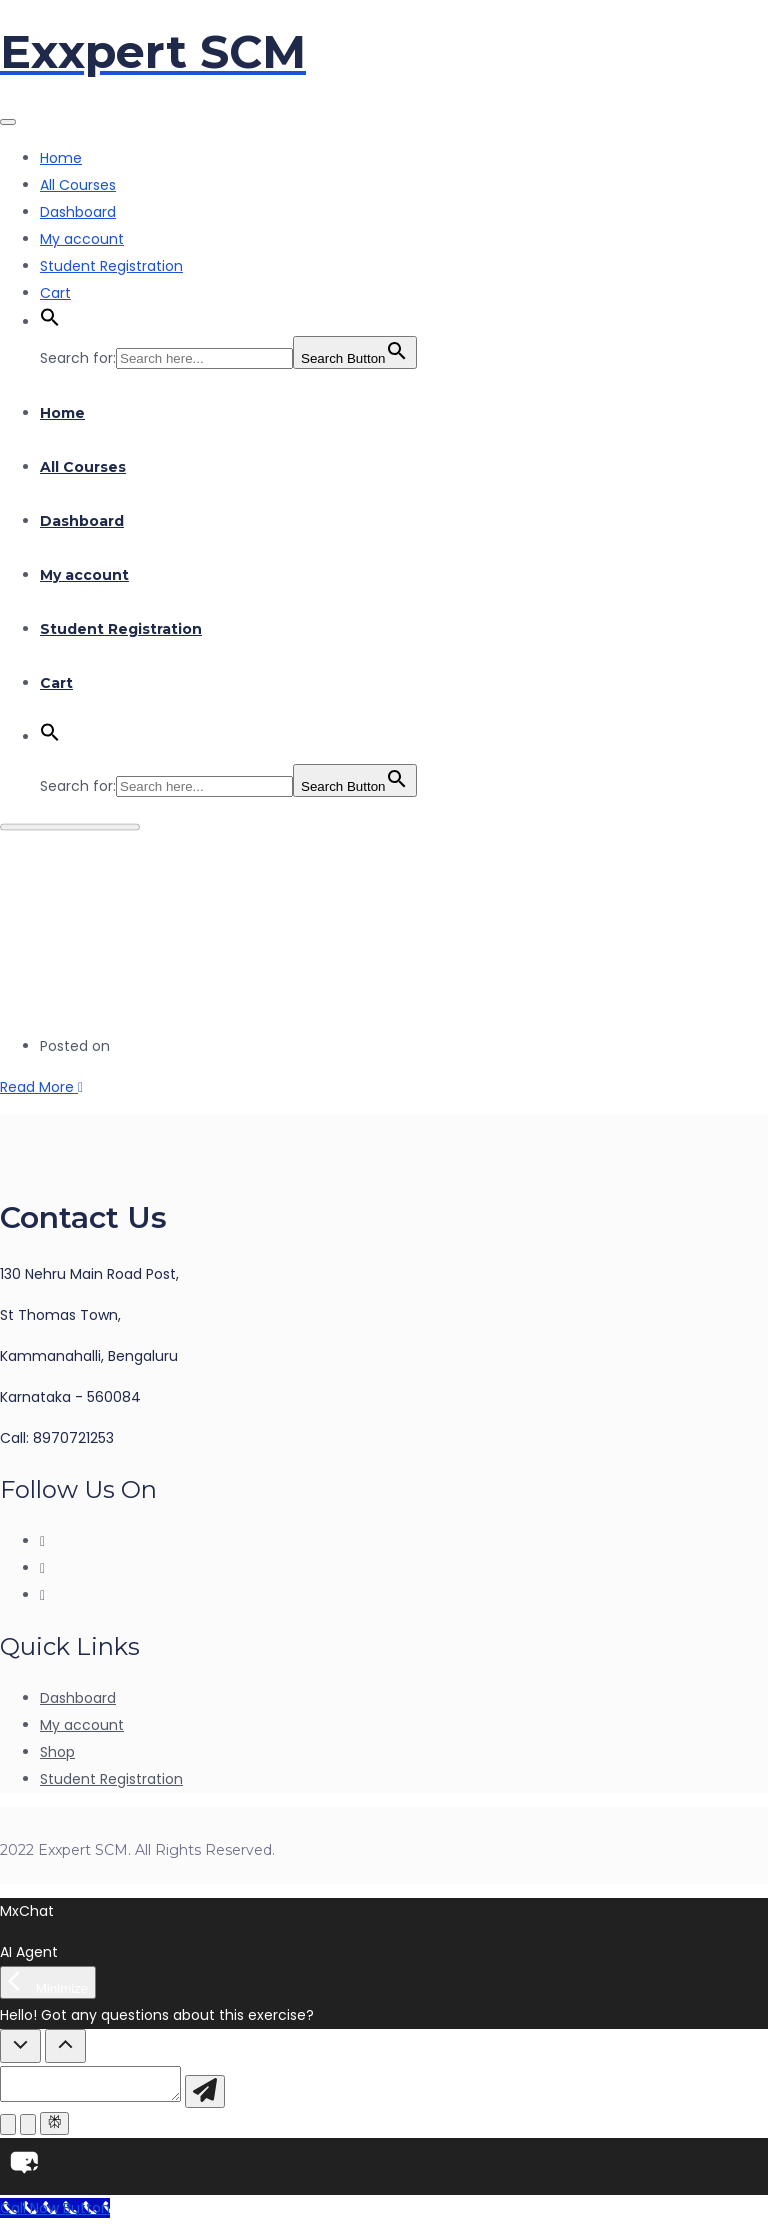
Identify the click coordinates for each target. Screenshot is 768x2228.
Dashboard (78, 212)
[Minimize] (48, 1982)
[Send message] (225, 2097)
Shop (57, 1752)
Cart (55, 293)
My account (82, 239)
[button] (50, 322)
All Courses (78, 185)
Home (61, 158)
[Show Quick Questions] (65, 2046)
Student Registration (111, 266)
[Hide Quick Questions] (20, 2046)
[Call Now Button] (55, 2214)
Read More (41, 1087)
